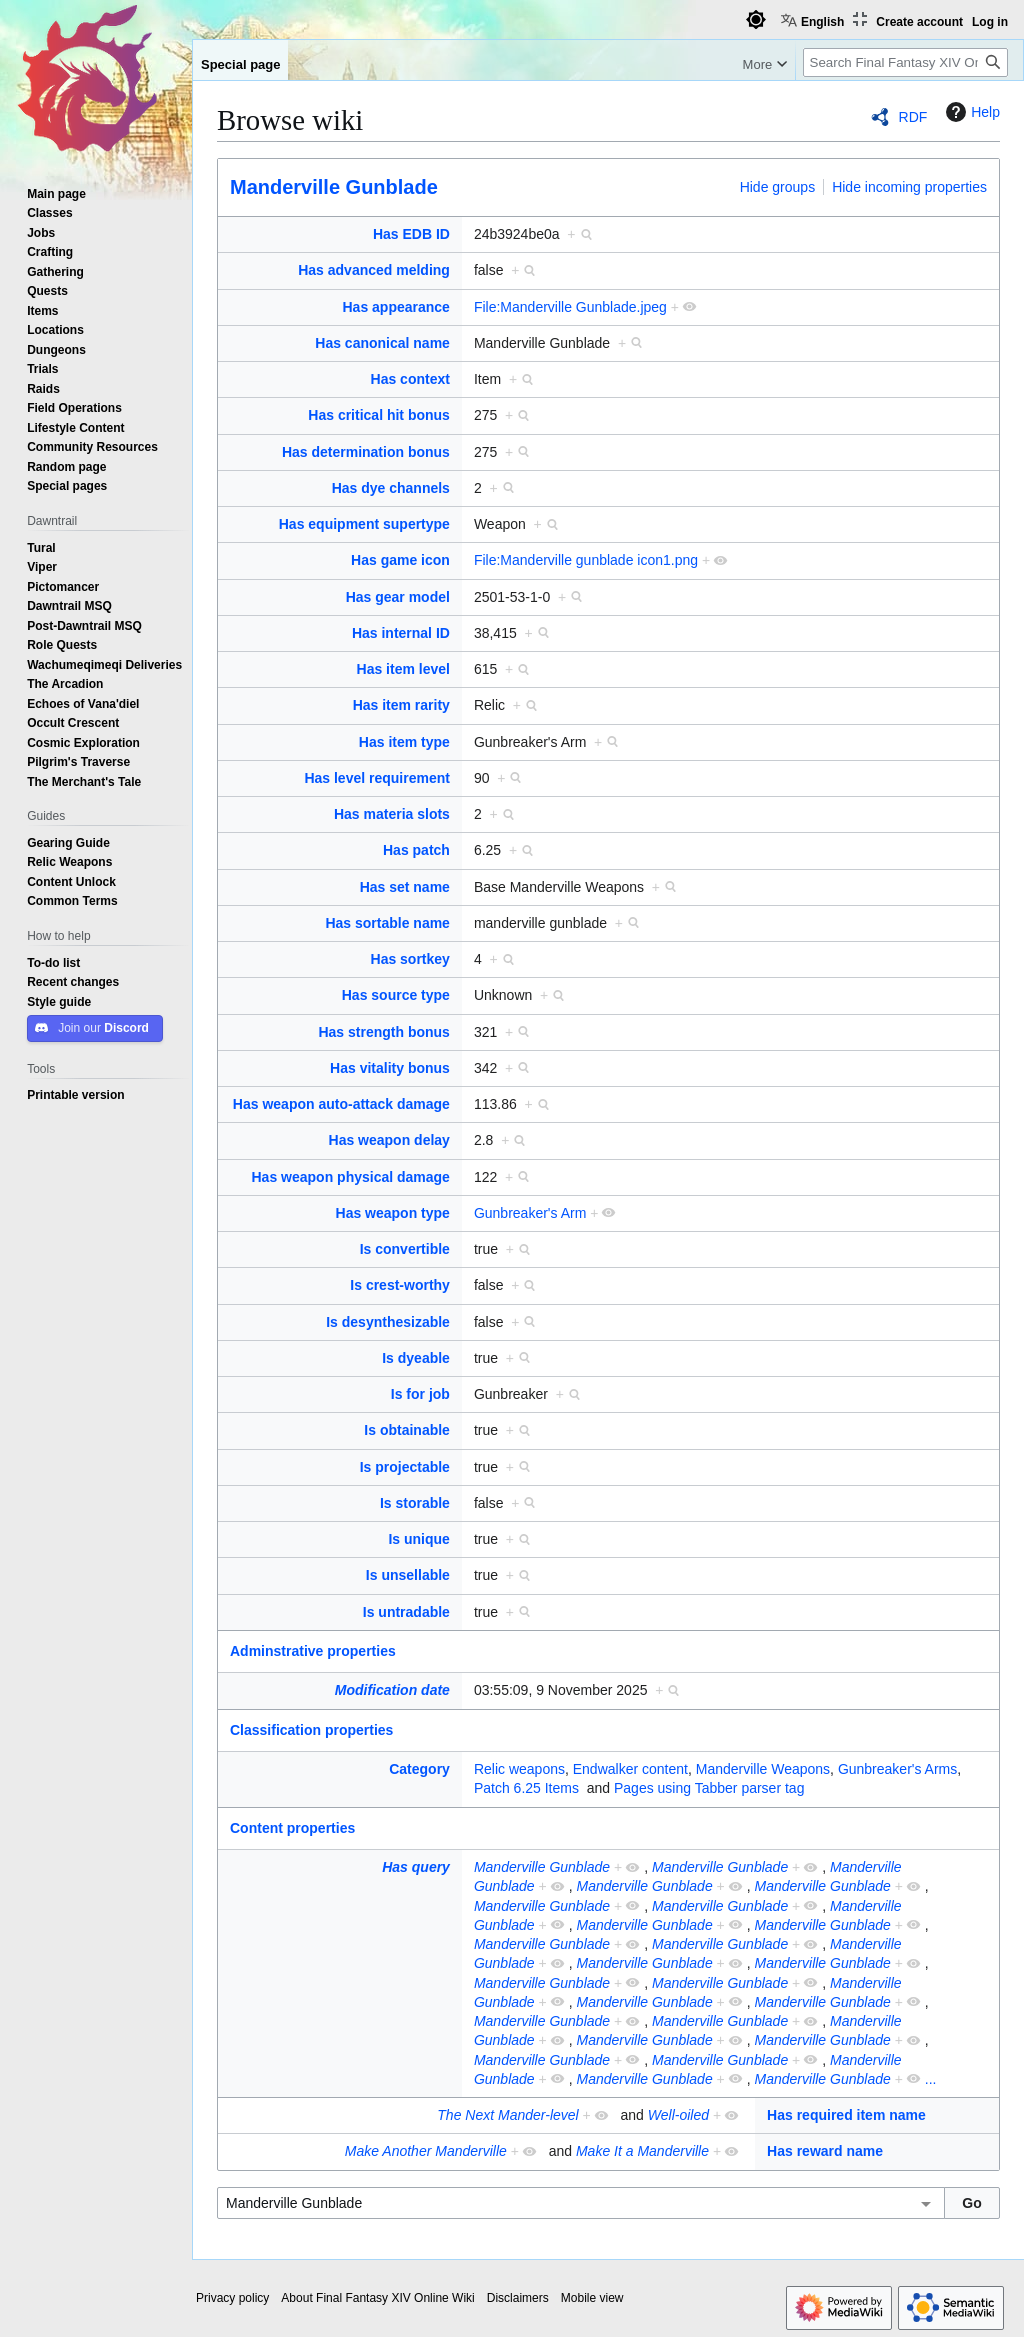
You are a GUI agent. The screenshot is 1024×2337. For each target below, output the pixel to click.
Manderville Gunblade (334, 187)
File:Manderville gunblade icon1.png (586, 560)
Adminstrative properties (313, 1651)
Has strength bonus (383, 1032)
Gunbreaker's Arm (530, 1213)
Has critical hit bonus (379, 415)
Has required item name (846, 2115)
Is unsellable (408, 1575)
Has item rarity (401, 705)
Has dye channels (391, 488)
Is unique (418, 1539)
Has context (410, 379)
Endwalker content (630, 1769)
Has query (416, 1867)
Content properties (292, 1828)
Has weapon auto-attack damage (341, 1104)
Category (419, 1769)
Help (970, 112)
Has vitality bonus (390, 1068)
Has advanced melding (374, 270)
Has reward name (825, 2151)
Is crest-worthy (400, 1285)
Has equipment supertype (364, 524)
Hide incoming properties (909, 187)
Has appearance (396, 307)
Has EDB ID (411, 234)
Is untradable (406, 1612)
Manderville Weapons (763, 1769)
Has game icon (400, 560)
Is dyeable (416, 1358)
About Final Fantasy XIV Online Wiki (377, 2298)
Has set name (405, 887)
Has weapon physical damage (351, 1177)
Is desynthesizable (388, 1322)
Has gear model (398, 597)
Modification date (392, 1690)
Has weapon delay (389, 1140)
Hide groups (778, 187)
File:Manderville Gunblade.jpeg (570, 307)
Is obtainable (407, 1430)
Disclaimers (518, 2298)
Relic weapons (519, 1769)
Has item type (404, 742)
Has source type (396, 995)
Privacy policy (232, 2298)
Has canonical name (382, 343)
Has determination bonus (366, 452)
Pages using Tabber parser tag (709, 1788)
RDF (913, 117)
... (931, 2079)
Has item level (403, 669)
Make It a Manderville (642, 2151)
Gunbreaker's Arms (897, 1769)
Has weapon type (393, 1213)
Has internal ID (401, 633)
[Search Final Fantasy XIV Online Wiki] (905, 62)
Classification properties (311, 1730)
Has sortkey (410, 959)
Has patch (416, 850)
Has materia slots (392, 814)
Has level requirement (377, 778)
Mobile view (592, 2298)
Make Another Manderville (426, 2151)
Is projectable (405, 1467)
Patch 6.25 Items (526, 1788)
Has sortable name (387, 923)
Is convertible (405, 1249)
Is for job (420, 1394)
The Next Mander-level (507, 2115)
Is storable (415, 1503)
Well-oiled (678, 2115)
